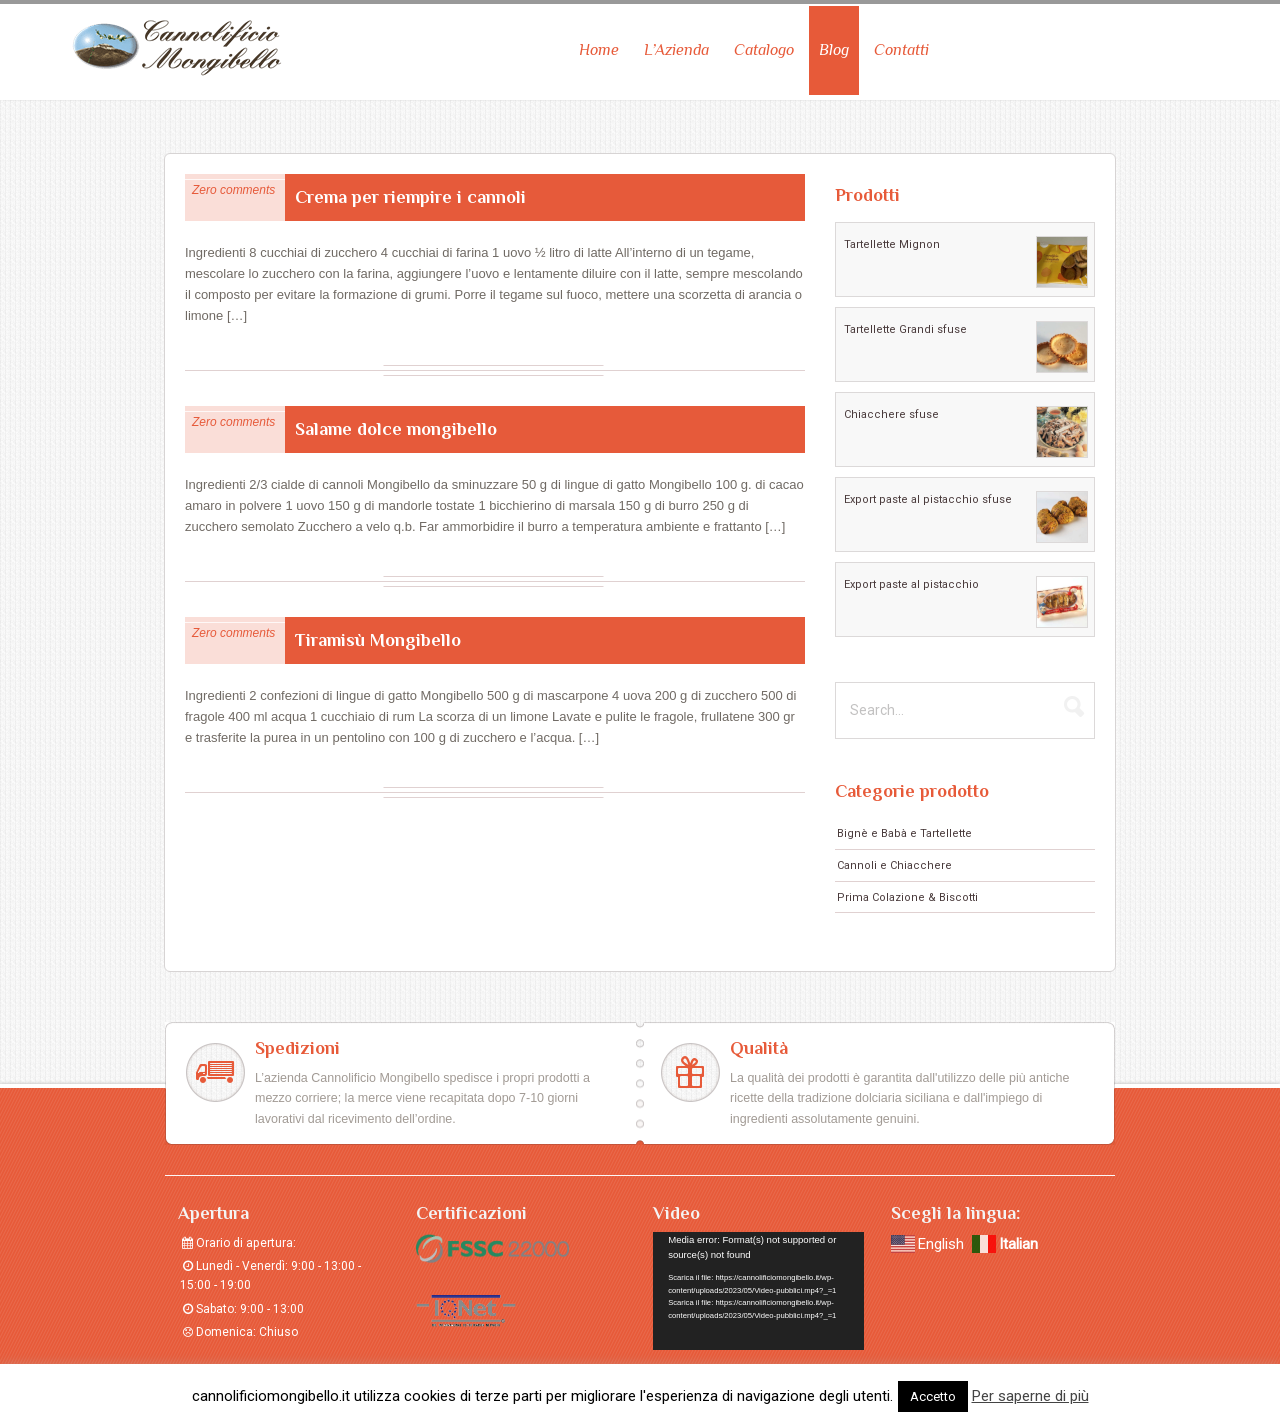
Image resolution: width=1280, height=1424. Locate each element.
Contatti (901, 44)
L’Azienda (676, 44)
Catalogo (764, 44)
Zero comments (233, 184)
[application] (758, 1285)
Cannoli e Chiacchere (894, 859)
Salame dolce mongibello (396, 423)
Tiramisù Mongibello (378, 634)
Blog (834, 44)
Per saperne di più (1030, 1396)
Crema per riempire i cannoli (410, 191)
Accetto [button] (933, 1396)
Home (599, 44)
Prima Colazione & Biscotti (907, 891)
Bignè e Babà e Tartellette (904, 827)
